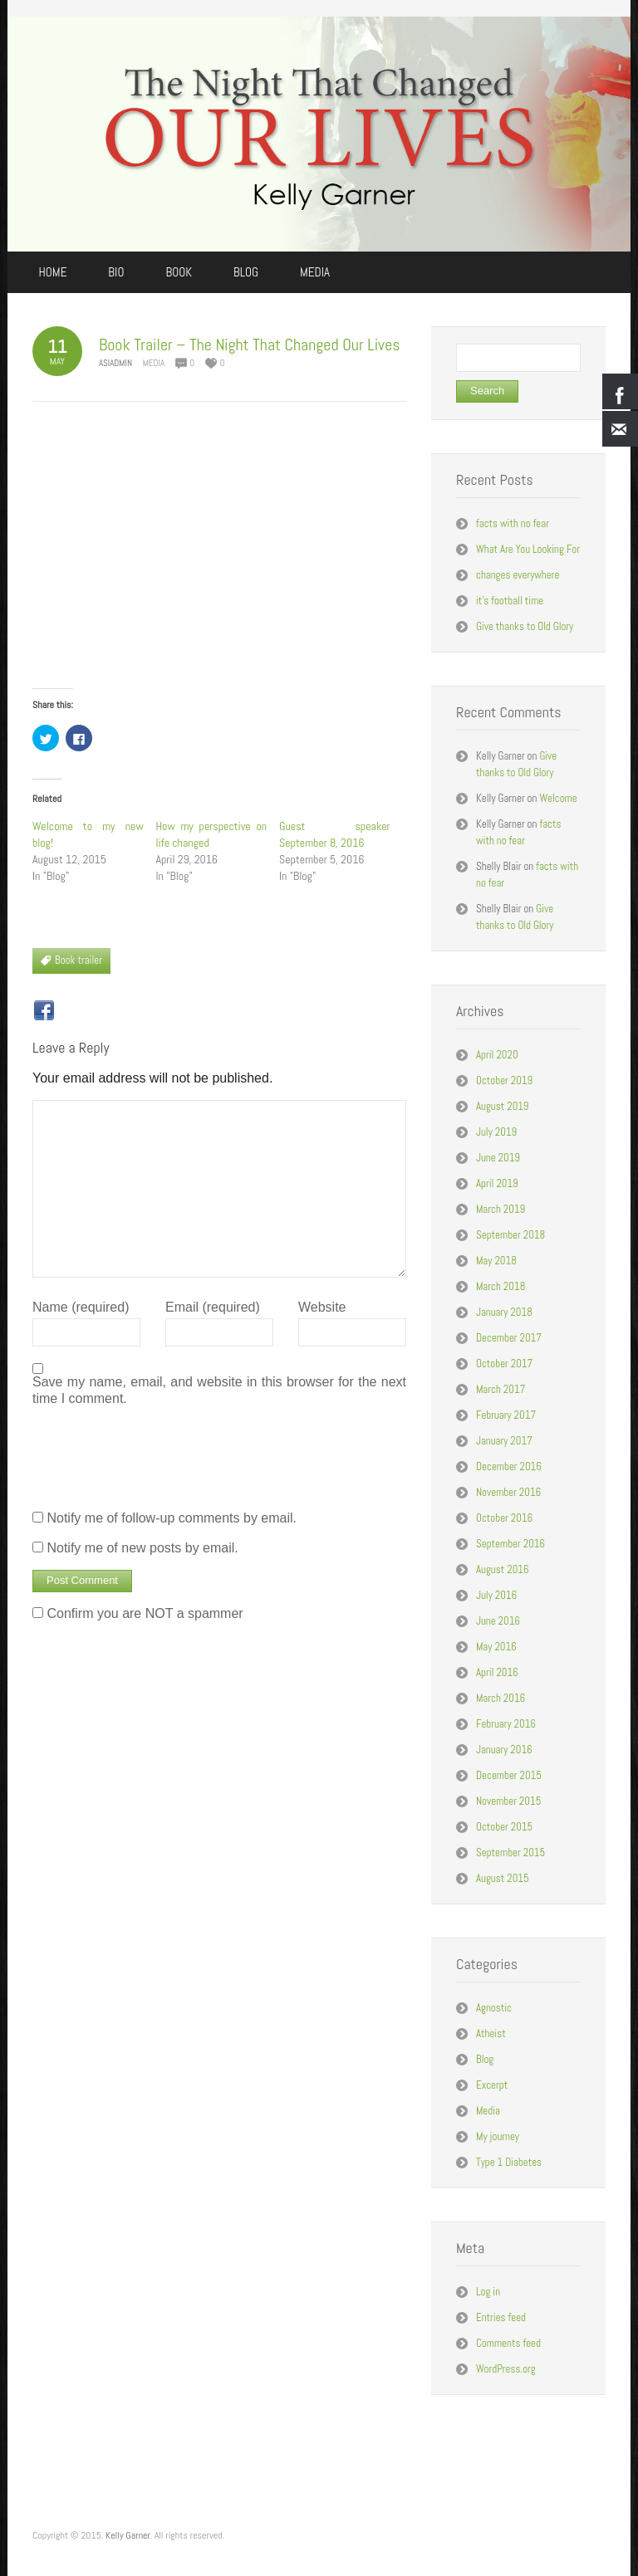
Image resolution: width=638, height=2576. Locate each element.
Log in (488, 2292)
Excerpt (492, 2085)
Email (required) (212, 1307)
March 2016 (500, 1698)
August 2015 (502, 1878)
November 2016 (508, 1492)
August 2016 (502, 1569)
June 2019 (498, 1158)
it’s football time (509, 601)
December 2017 (509, 1338)
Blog (484, 2059)
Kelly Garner (128, 2535)
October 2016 (504, 1518)
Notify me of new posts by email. (142, 1548)
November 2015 (508, 1801)
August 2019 (502, 1106)
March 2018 (500, 1286)
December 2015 (509, 1775)
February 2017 (506, 1415)
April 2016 (497, 1672)
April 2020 (497, 1055)
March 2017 (500, 1389)
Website (322, 1307)
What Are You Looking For (528, 549)
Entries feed (501, 2317)
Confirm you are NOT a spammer (137, 1613)
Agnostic (494, 2008)
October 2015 (504, 1827)
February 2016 (506, 1724)
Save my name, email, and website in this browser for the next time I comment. (219, 1390)
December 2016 (509, 1466)
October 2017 (504, 1363)
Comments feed (508, 2343)
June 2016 (498, 1621)
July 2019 (496, 1132)
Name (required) (80, 1307)
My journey (497, 2136)
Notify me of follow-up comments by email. (172, 1518)
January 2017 (504, 1441)
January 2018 (504, 1312)
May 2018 (496, 1261)
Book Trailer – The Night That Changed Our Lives (249, 344)
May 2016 (496, 1647)
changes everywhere (517, 575)
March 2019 (500, 1209)
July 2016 (496, 1595)
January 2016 (504, 1750)
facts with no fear (512, 523)
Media (153, 363)
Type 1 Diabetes (509, 2162)
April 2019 (497, 1183)
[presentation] (158, 1456)
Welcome (558, 798)
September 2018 (510, 1235)
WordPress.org (506, 2369)
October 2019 (504, 1080)
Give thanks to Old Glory (524, 626)
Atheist (491, 2033)
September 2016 (510, 1544)
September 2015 (510, 1852)
